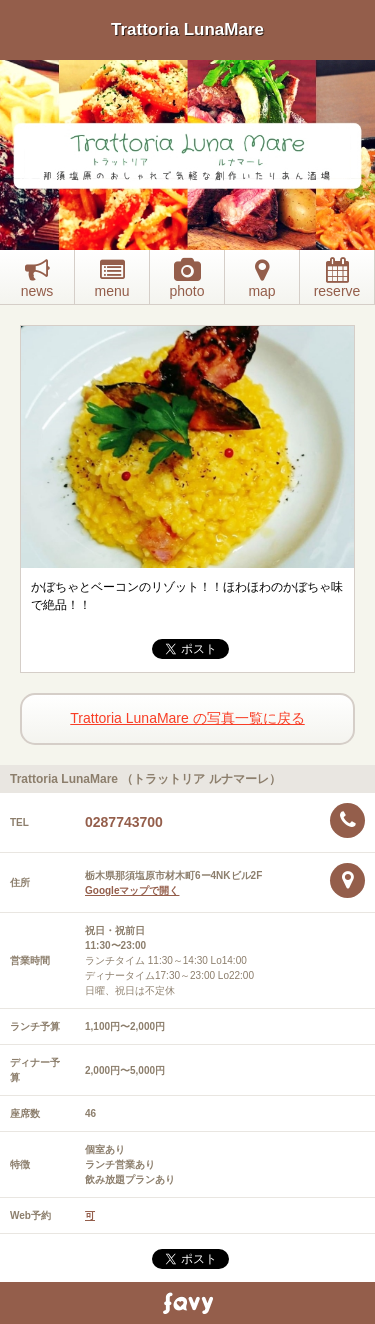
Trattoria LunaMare (187, 29)
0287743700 (124, 822)
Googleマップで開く (132, 890)
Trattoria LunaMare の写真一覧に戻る (187, 718)
